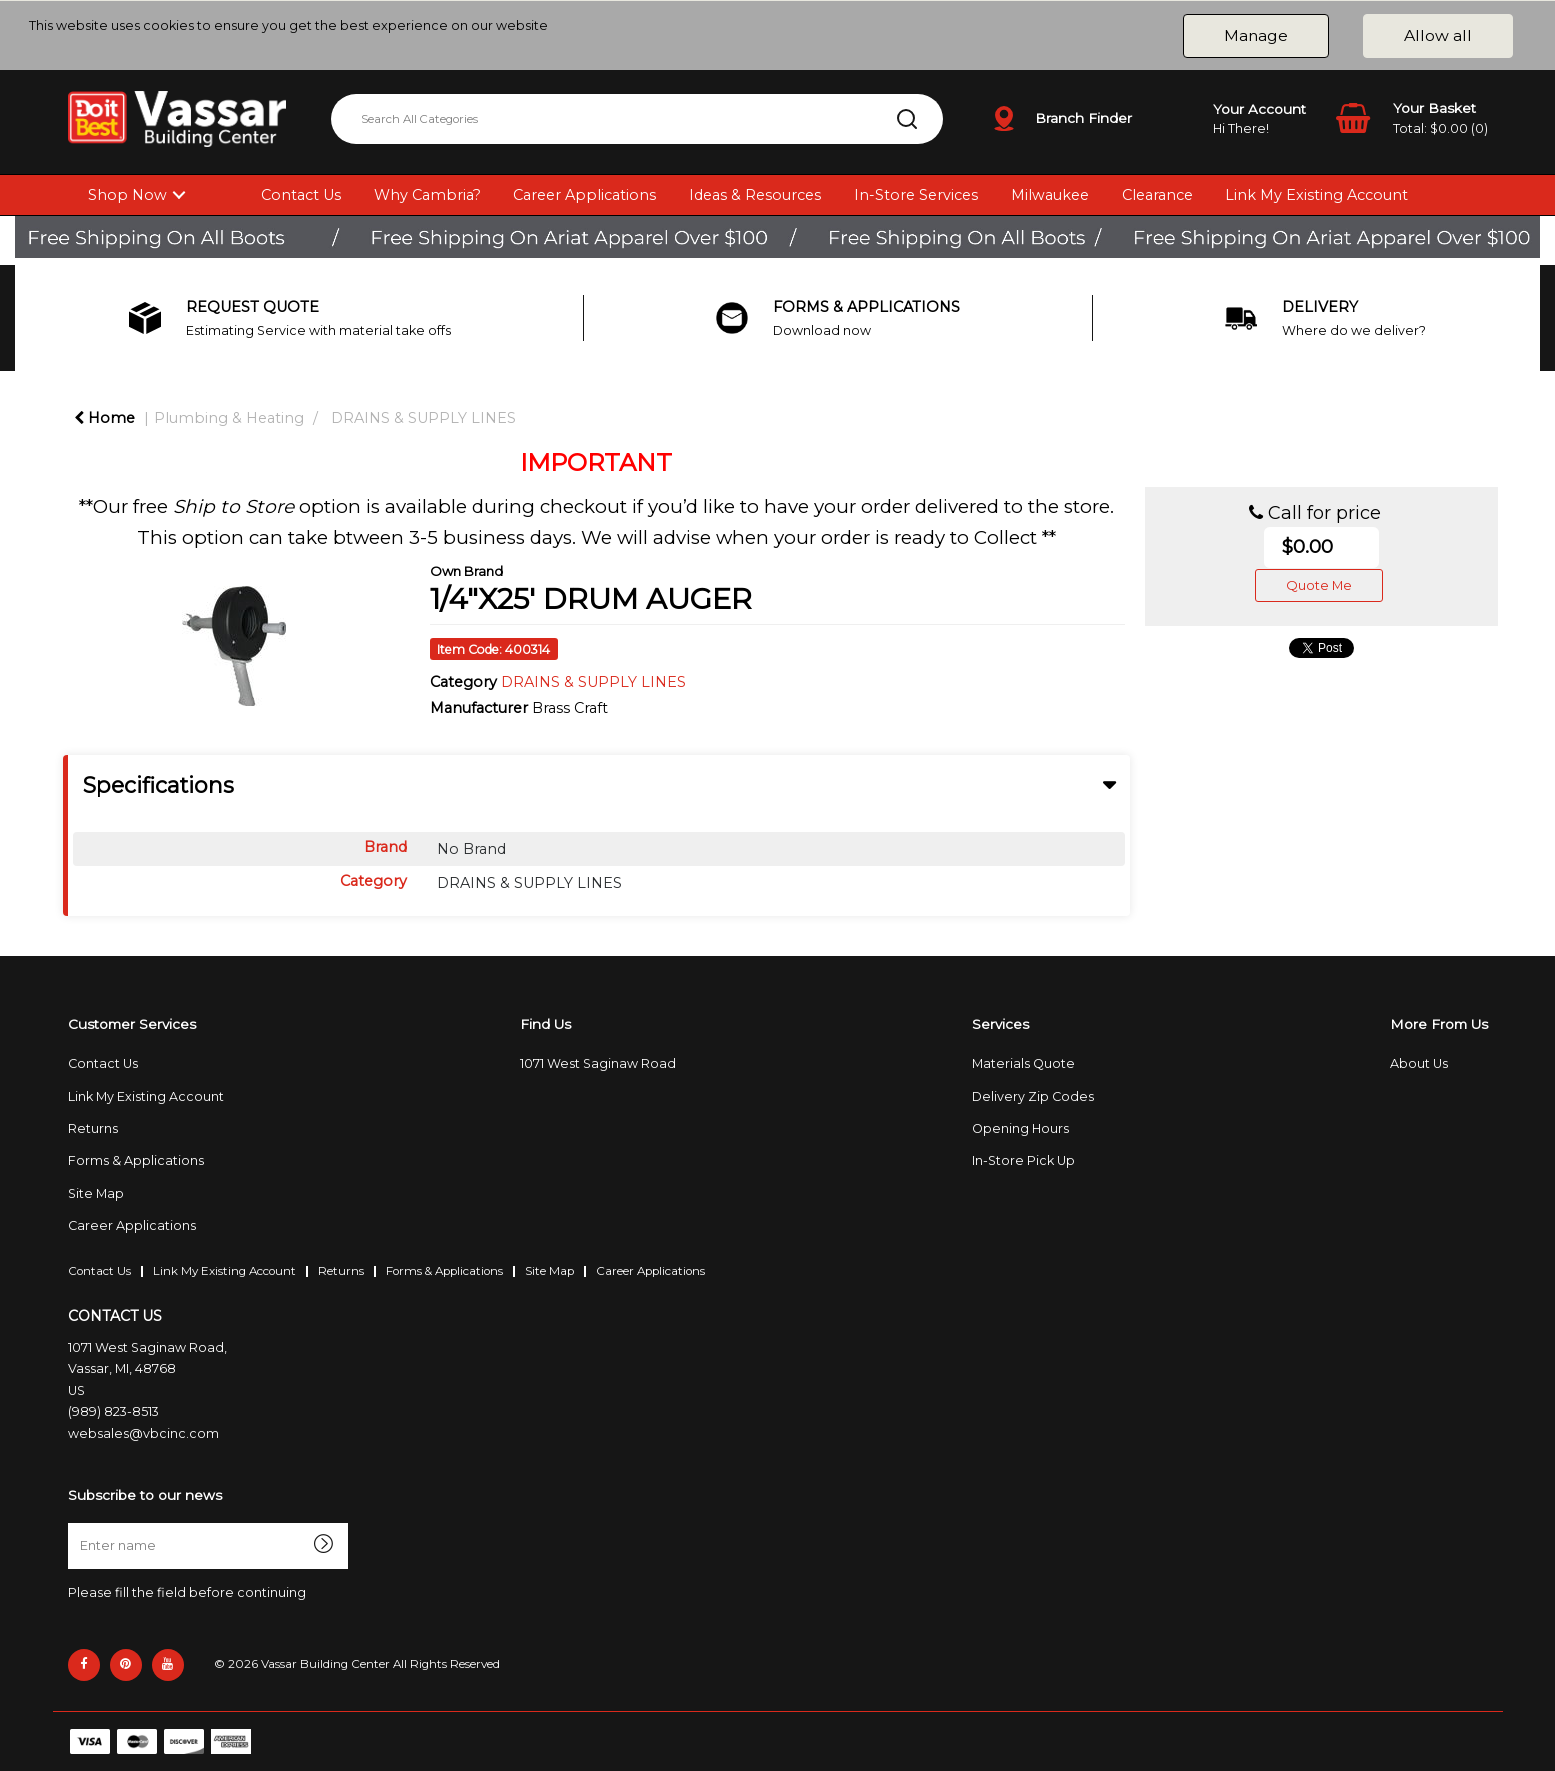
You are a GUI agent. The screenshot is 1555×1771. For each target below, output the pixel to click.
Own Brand (466, 571)
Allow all (1438, 35)
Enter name (73, 1522)
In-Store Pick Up (1023, 1160)
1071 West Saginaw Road (598, 1063)
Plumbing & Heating (229, 418)
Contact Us (301, 195)
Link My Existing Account (1316, 195)
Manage (1256, 35)
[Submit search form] (907, 119)
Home (104, 418)
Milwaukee (1050, 195)
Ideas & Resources (755, 195)
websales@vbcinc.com (143, 1433)
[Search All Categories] (637, 119)
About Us (1419, 1063)
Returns (93, 1128)
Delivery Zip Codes (1033, 1096)
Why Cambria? (427, 195)
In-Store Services (916, 195)
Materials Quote (1023, 1063)
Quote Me (1319, 585)
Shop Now (127, 195)
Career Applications (584, 195)
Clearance (1157, 195)
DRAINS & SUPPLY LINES (423, 418)
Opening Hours (1020, 1128)
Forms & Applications (136, 1160)
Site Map (96, 1193)
